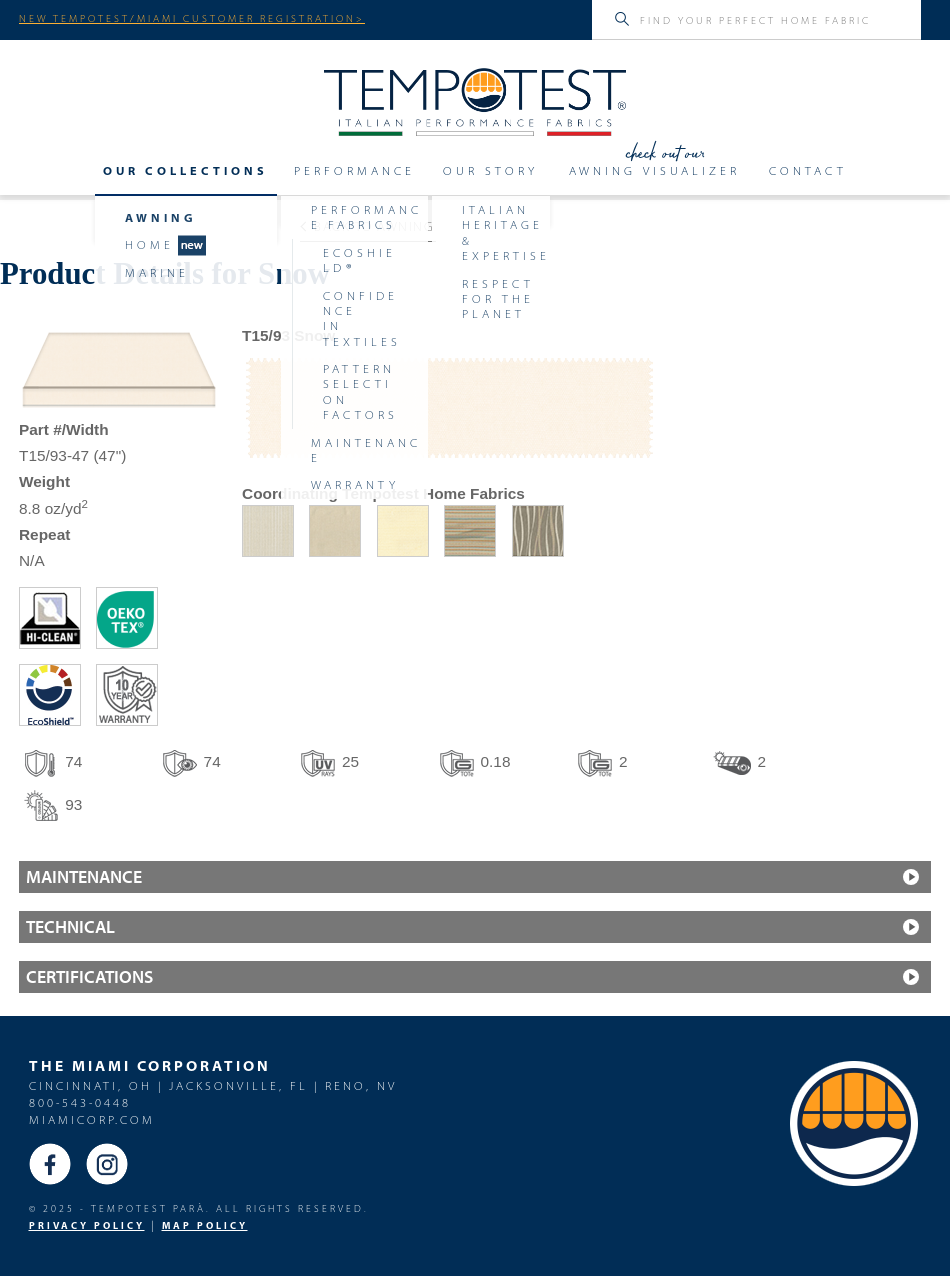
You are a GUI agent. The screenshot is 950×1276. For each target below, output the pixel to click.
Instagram (107, 1164)
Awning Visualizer (654, 171)
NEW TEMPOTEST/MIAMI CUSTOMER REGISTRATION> (192, 18)
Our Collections (185, 171)
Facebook (50, 1164)
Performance (354, 171)
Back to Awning (367, 226)
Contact (808, 171)
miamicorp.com (92, 1119)
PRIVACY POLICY (87, 1225)
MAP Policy (205, 1225)
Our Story (490, 171)
